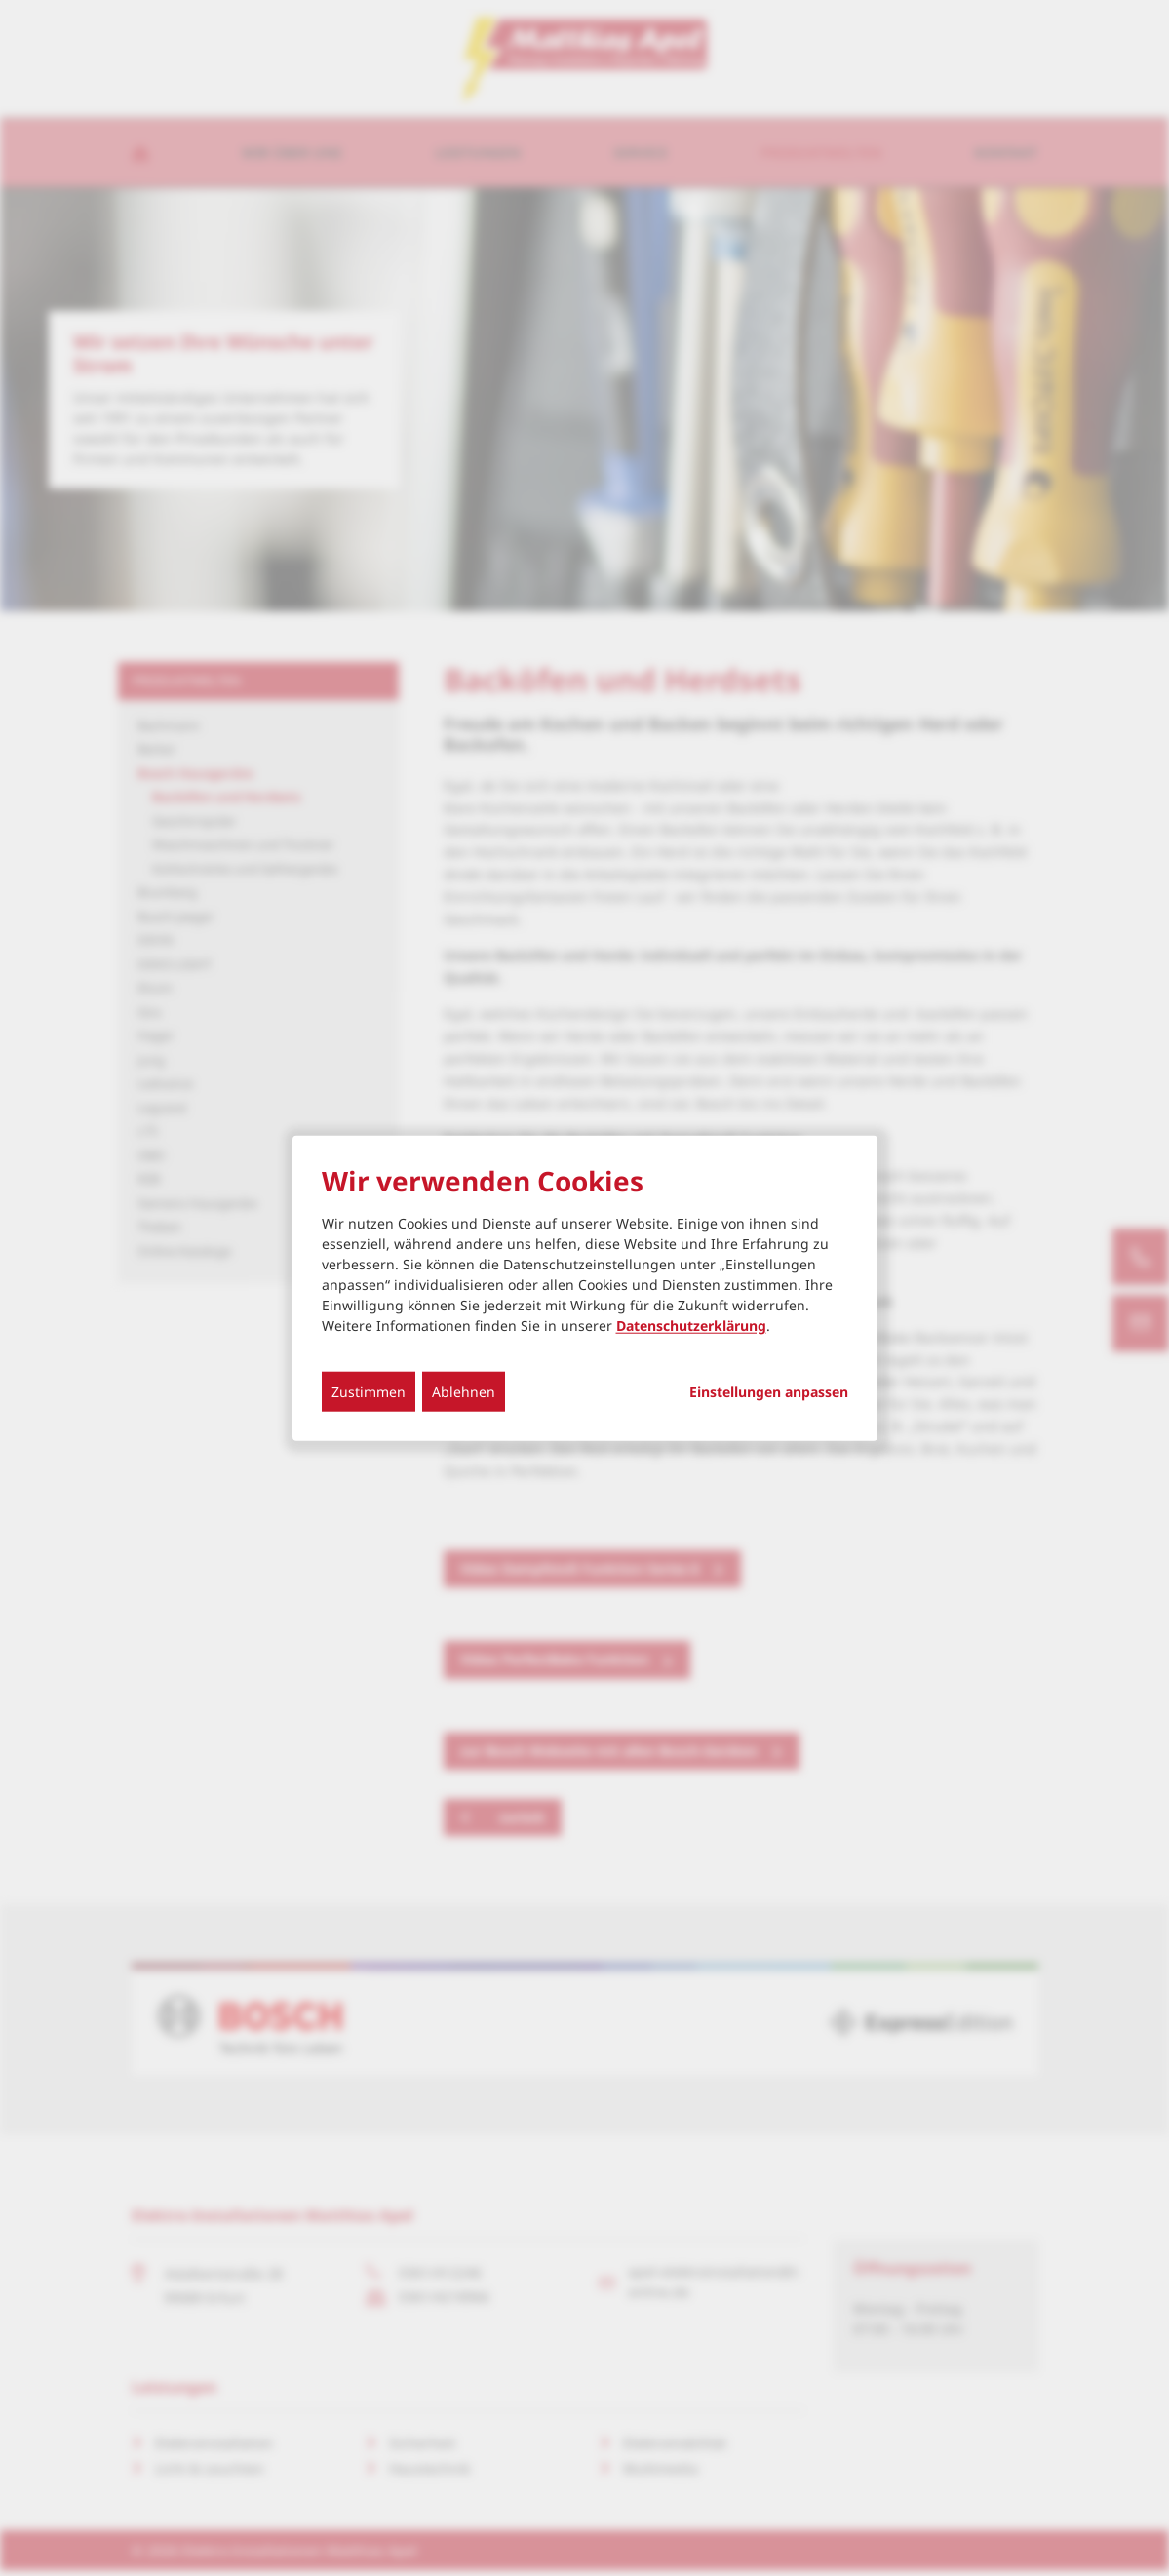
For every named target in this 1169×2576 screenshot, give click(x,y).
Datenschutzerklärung (691, 1324)
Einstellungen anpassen (768, 1391)
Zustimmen (368, 1391)
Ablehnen (463, 1391)
